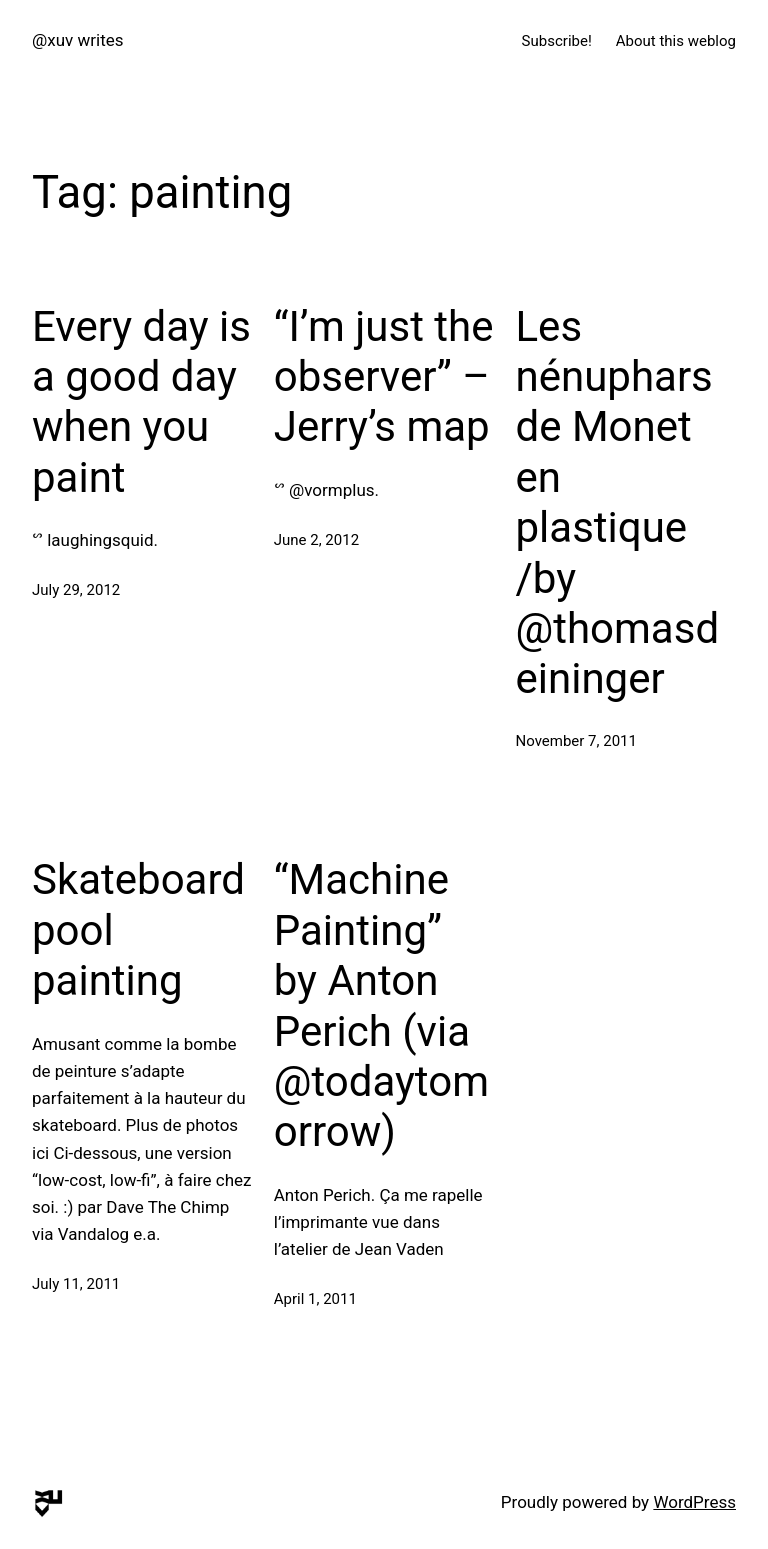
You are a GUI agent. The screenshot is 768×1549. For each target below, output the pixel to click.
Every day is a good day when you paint (141, 402)
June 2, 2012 (316, 540)
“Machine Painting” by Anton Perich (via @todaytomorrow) (381, 1005)
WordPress (694, 1502)
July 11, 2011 (76, 1284)
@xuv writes (78, 40)
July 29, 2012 (76, 590)
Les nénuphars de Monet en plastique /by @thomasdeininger (618, 503)
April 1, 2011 (315, 1299)
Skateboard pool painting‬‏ (138, 930)
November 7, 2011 (576, 741)
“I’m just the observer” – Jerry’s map (384, 377)
